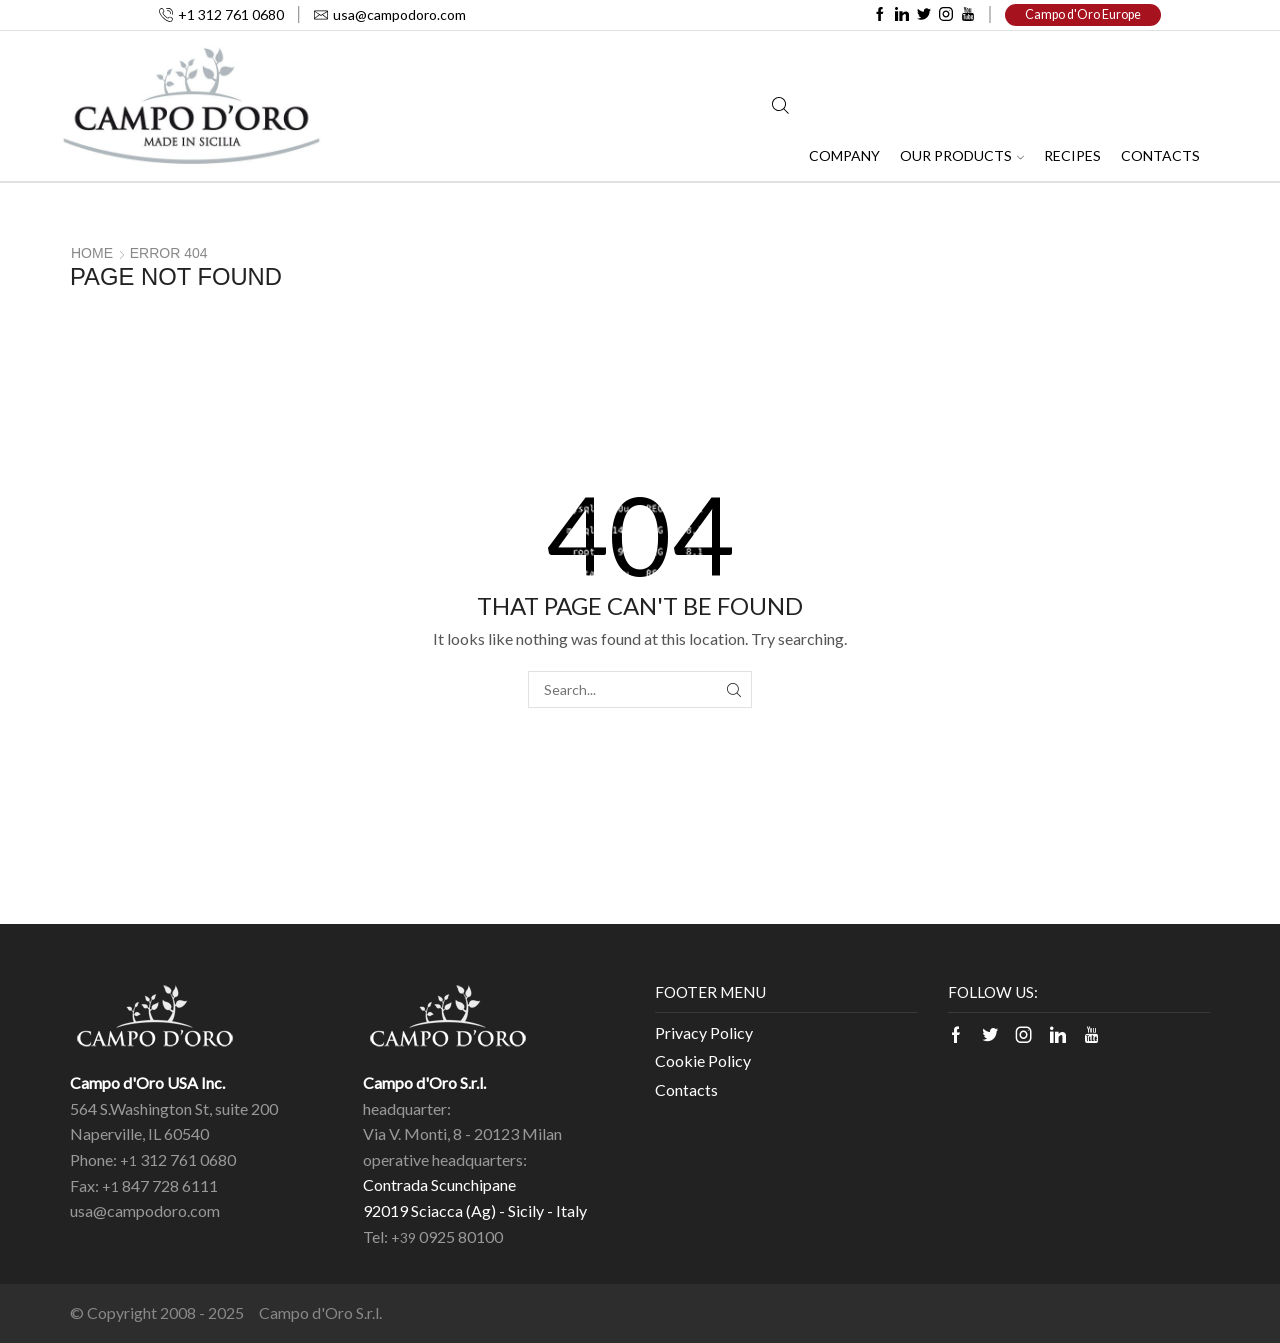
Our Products (962, 155)
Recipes (1072, 155)
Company (844, 155)
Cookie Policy (703, 1060)
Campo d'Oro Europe (1083, 14)
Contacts (1160, 155)
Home (92, 253)
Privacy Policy (704, 1032)
